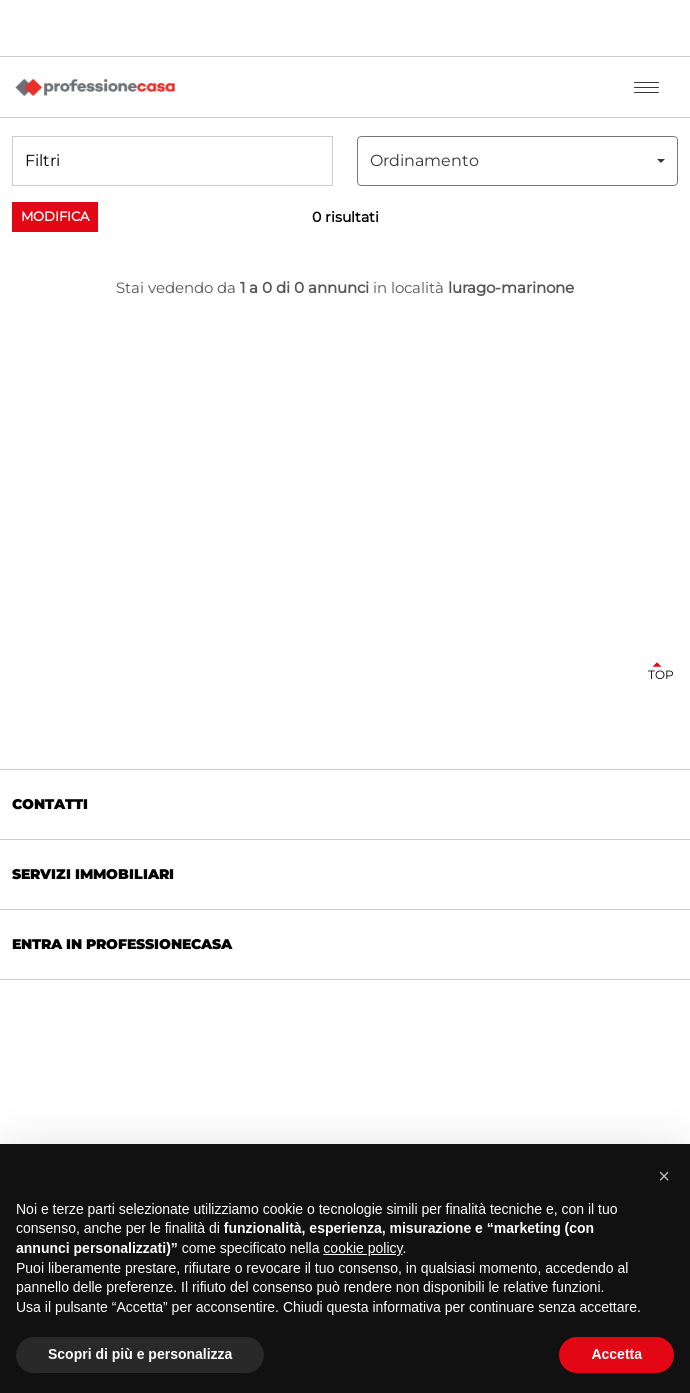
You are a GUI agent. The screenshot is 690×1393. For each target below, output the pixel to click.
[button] (172, 161)
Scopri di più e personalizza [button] (140, 1354)
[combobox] (517, 161)
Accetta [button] (616, 1354)
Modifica (55, 216)
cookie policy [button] (362, 1248)
